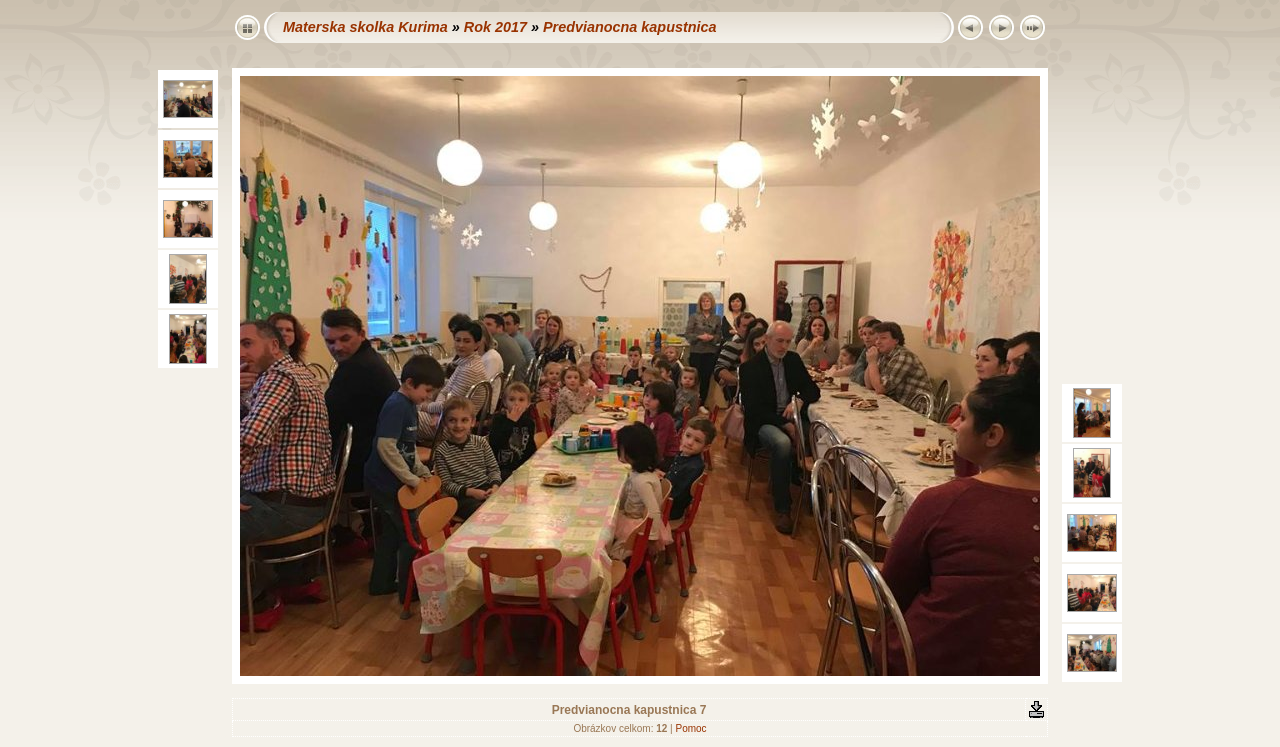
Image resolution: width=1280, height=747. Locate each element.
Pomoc (690, 728)
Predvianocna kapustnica (630, 27)
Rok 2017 (495, 27)
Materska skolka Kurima (365, 27)
